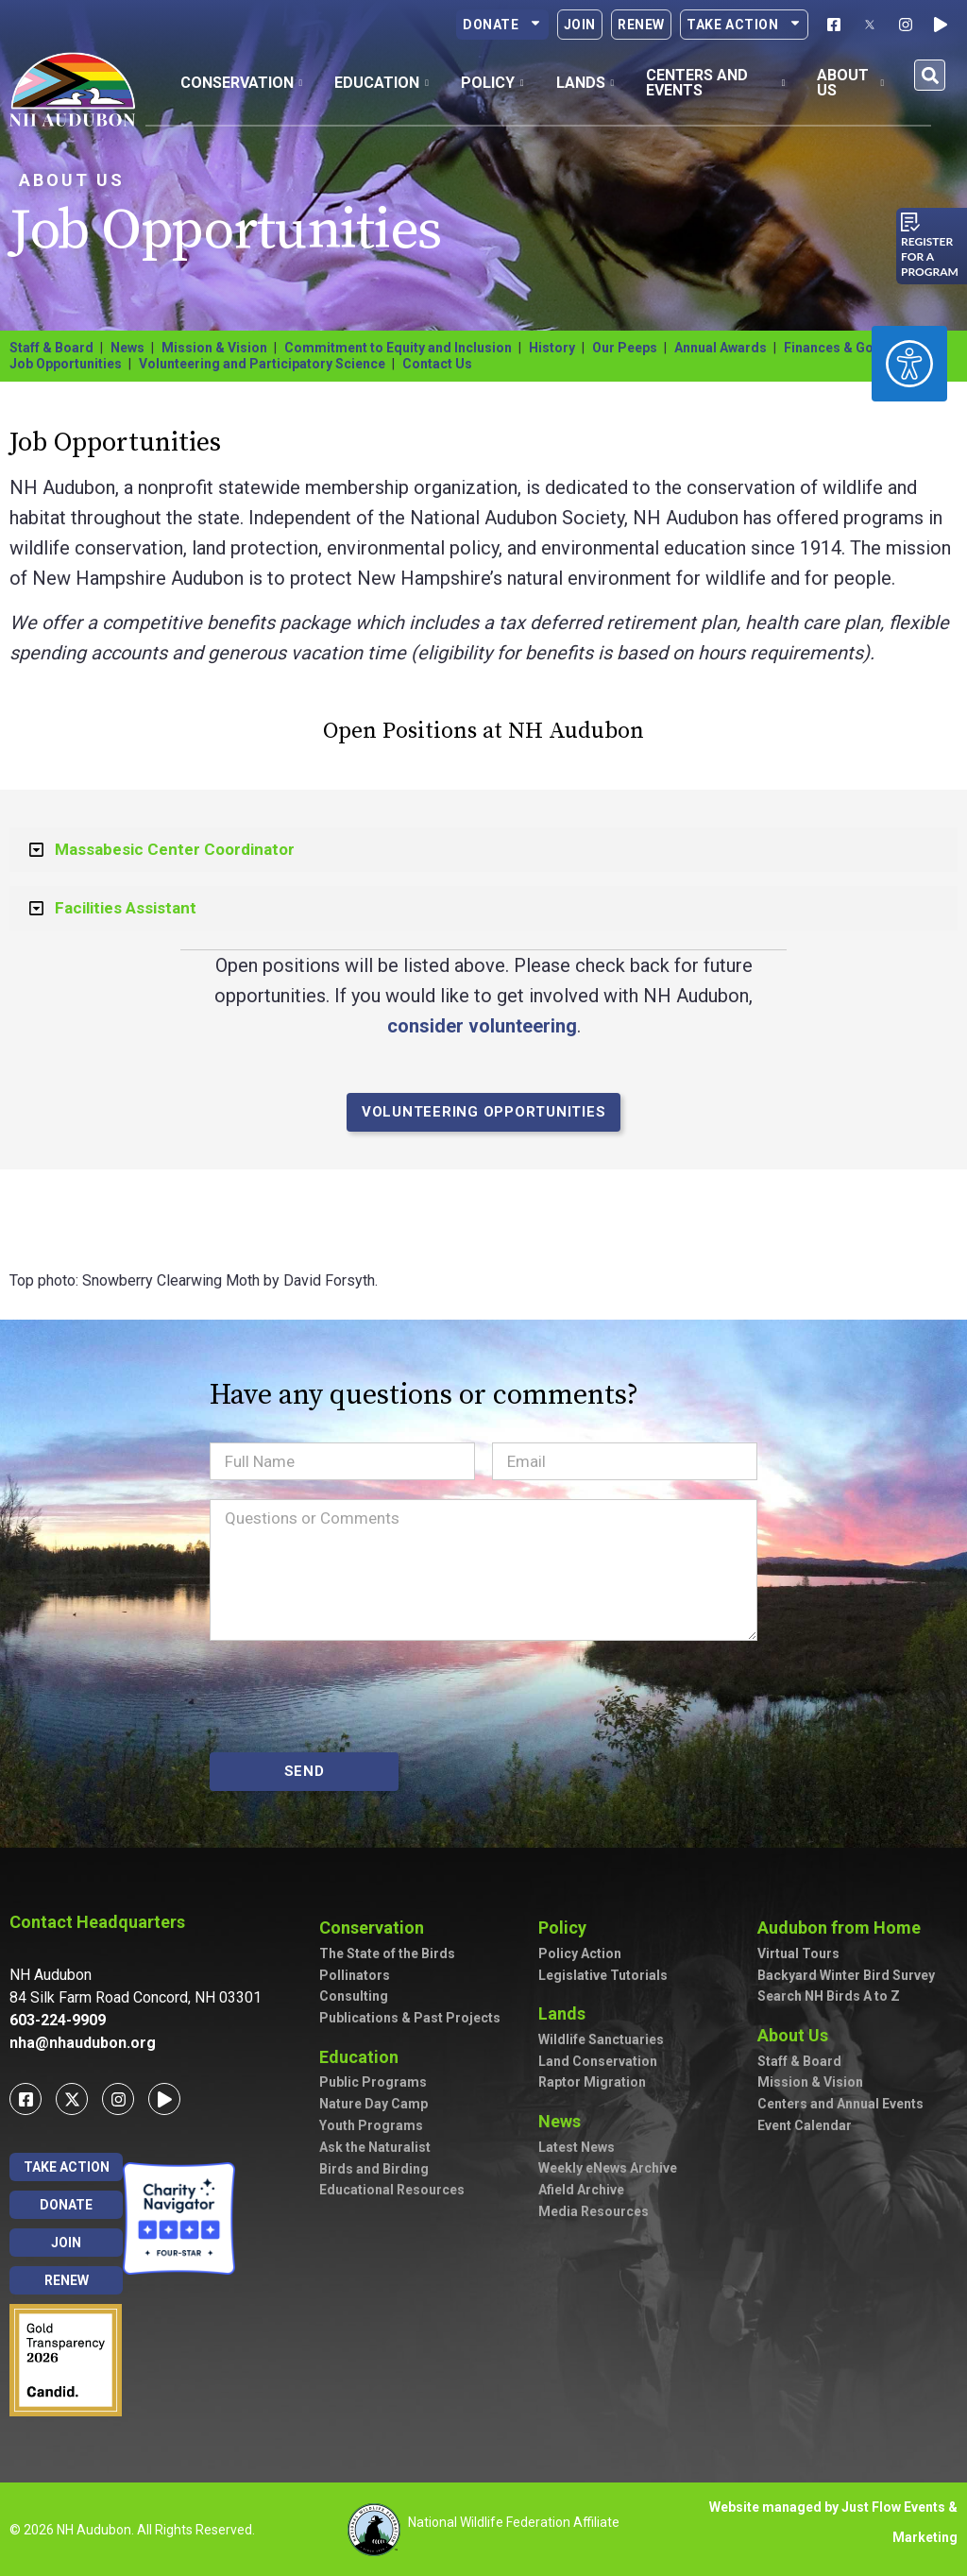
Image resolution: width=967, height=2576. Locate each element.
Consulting (353, 1996)
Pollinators (354, 1975)
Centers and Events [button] (715, 82)
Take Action (744, 24)
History (552, 347)
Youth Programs (371, 2125)
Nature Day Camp (373, 2103)
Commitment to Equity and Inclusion (398, 347)
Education (363, 2057)
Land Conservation (597, 2061)
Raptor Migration (592, 2082)
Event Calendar (804, 2125)
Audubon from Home (843, 1927)
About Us (72, 180)
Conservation (376, 1927)
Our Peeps (624, 347)
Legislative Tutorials (603, 1975)
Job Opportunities (65, 363)
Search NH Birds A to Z (828, 1996)
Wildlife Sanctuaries (601, 2039)
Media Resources (593, 2211)
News (127, 347)
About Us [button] (850, 82)
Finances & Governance (857, 347)
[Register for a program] (910, 222)
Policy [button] (492, 83)
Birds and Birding (374, 2168)
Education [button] (381, 83)
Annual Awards (720, 347)
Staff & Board (51, 347)
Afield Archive (581, 2189)
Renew (641, 24)
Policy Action (579, 1953)
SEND (304, 1771)
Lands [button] (585, 83)
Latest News (576, 2147)
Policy (567, 1927)
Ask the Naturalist (375, 2147)
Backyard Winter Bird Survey (846, 1975)
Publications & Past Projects (409, 2017)
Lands (566, 2013)
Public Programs (373, 2082)
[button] (929, 75)
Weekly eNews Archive (607, 2167)
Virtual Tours (798, 1953)
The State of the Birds (387, 1953)
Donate (502, 24)
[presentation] (353, 1696)
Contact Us (437, 363)
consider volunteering (482, 1026)
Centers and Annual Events (840, 2103)
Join (580, 24)
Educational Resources (392, 2189)
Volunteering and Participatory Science (262, 363)
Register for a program (930, 256)
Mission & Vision (214, 347)
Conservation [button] (241, 83)
